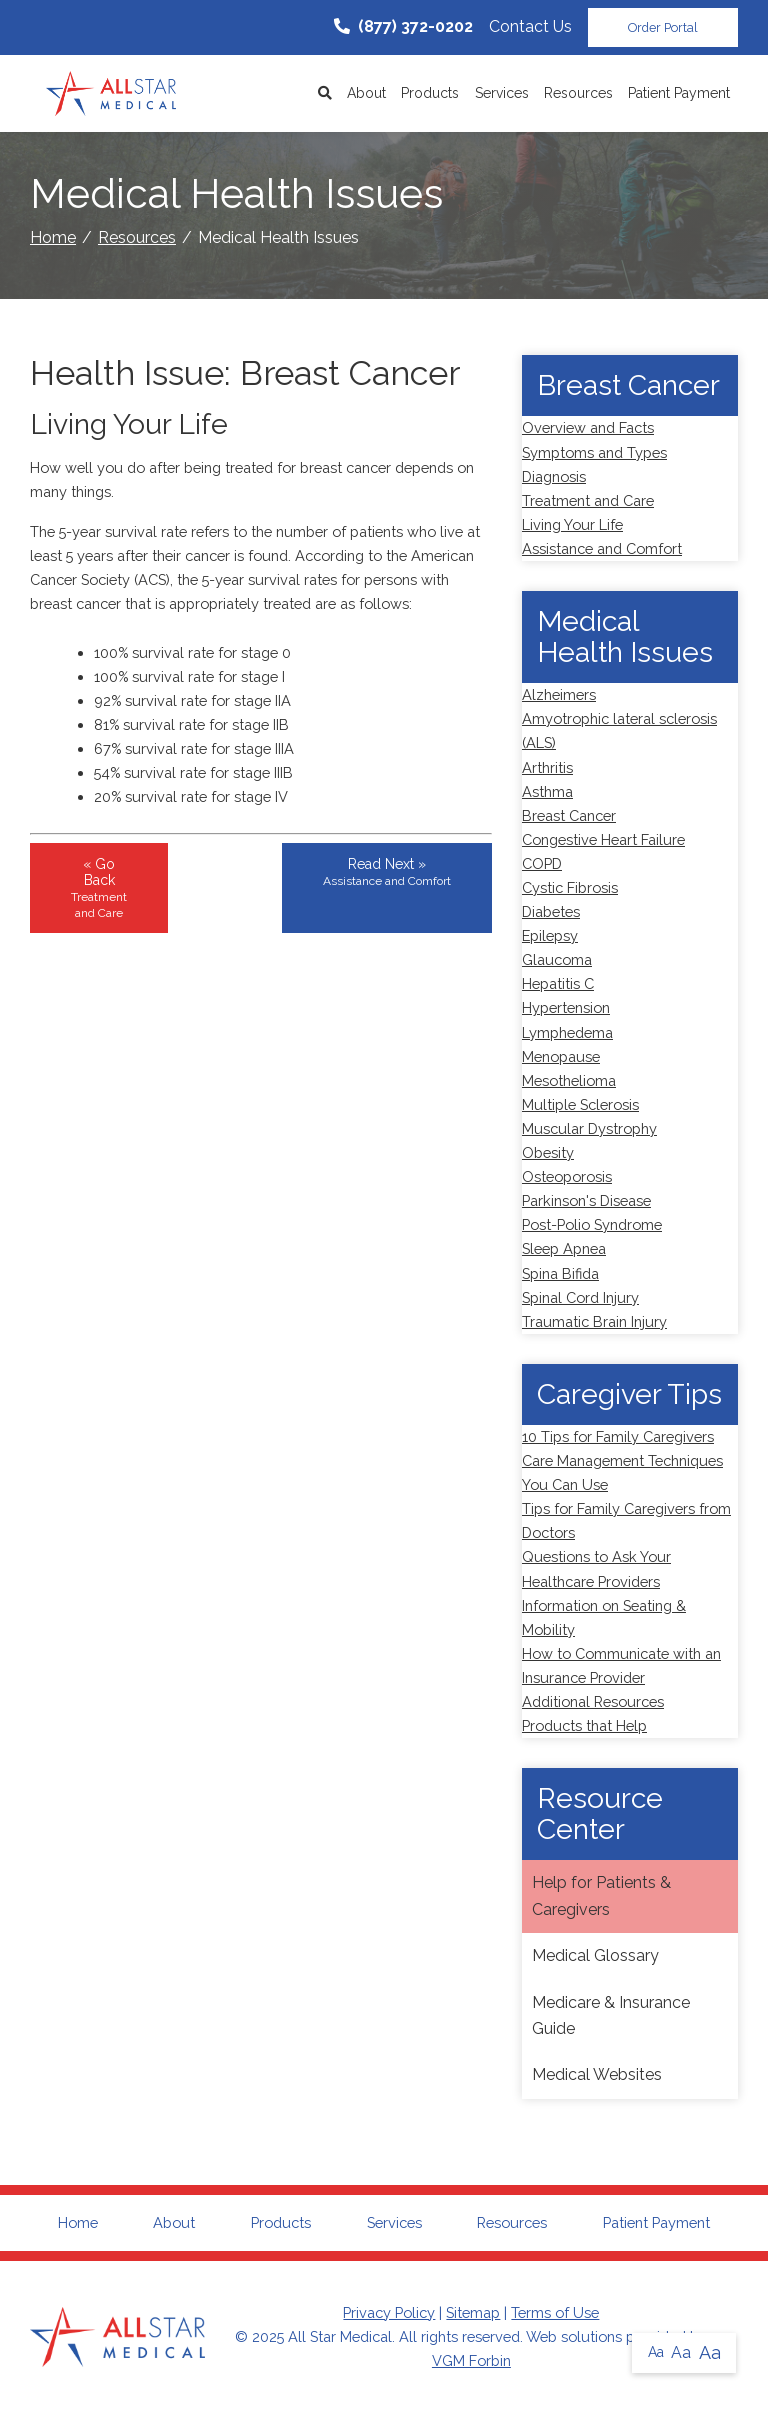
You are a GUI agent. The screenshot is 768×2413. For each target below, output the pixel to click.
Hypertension (566, 1007)
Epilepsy (550, 935)
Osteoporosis (567, 1176)
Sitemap (473, 2312)
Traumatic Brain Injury (594, 1321)
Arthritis (547, 767)
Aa (656, 2352)
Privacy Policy (389, 2312)
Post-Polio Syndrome (592, 1224)
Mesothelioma (569, 1080)
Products (430, 93)
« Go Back (99, 888)
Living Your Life (572, 524)
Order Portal (663, 27)
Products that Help (584, 1725)
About (366, 93)
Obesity (548, 1152)
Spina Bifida (560, 1273)
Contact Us (530, 26)
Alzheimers (559, 694)
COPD (542, 863)
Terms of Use (555, 2312)
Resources (578, 93)
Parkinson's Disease (586, 1200)
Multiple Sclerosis (580, 1104)
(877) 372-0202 (403, 26)
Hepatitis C (558, 983)
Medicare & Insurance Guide (611, 2015)
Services (502, 93)
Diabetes (551, 911)
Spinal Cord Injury (580, 1297)
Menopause (561, 1056)
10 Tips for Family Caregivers (618, 1436)
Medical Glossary (595, 1955)
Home (53, 237)
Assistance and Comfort (602, 548)
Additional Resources (593, 1701)
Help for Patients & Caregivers (601, 1895)
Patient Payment (679, 93)
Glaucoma (557, 959)
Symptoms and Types (594, 452)
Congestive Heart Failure (603, 839)
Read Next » (387, 872)
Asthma (547, 791)
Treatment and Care (588, 500)
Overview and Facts (588, 427)
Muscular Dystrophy (589, 1128)
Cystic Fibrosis (570, 887)
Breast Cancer (569, 815)
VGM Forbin (471, 2360)
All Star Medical (340, 2336)
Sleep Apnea (564, 1248)
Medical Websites (597, 2074)
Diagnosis (554, 476)
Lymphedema (567, 1032)
